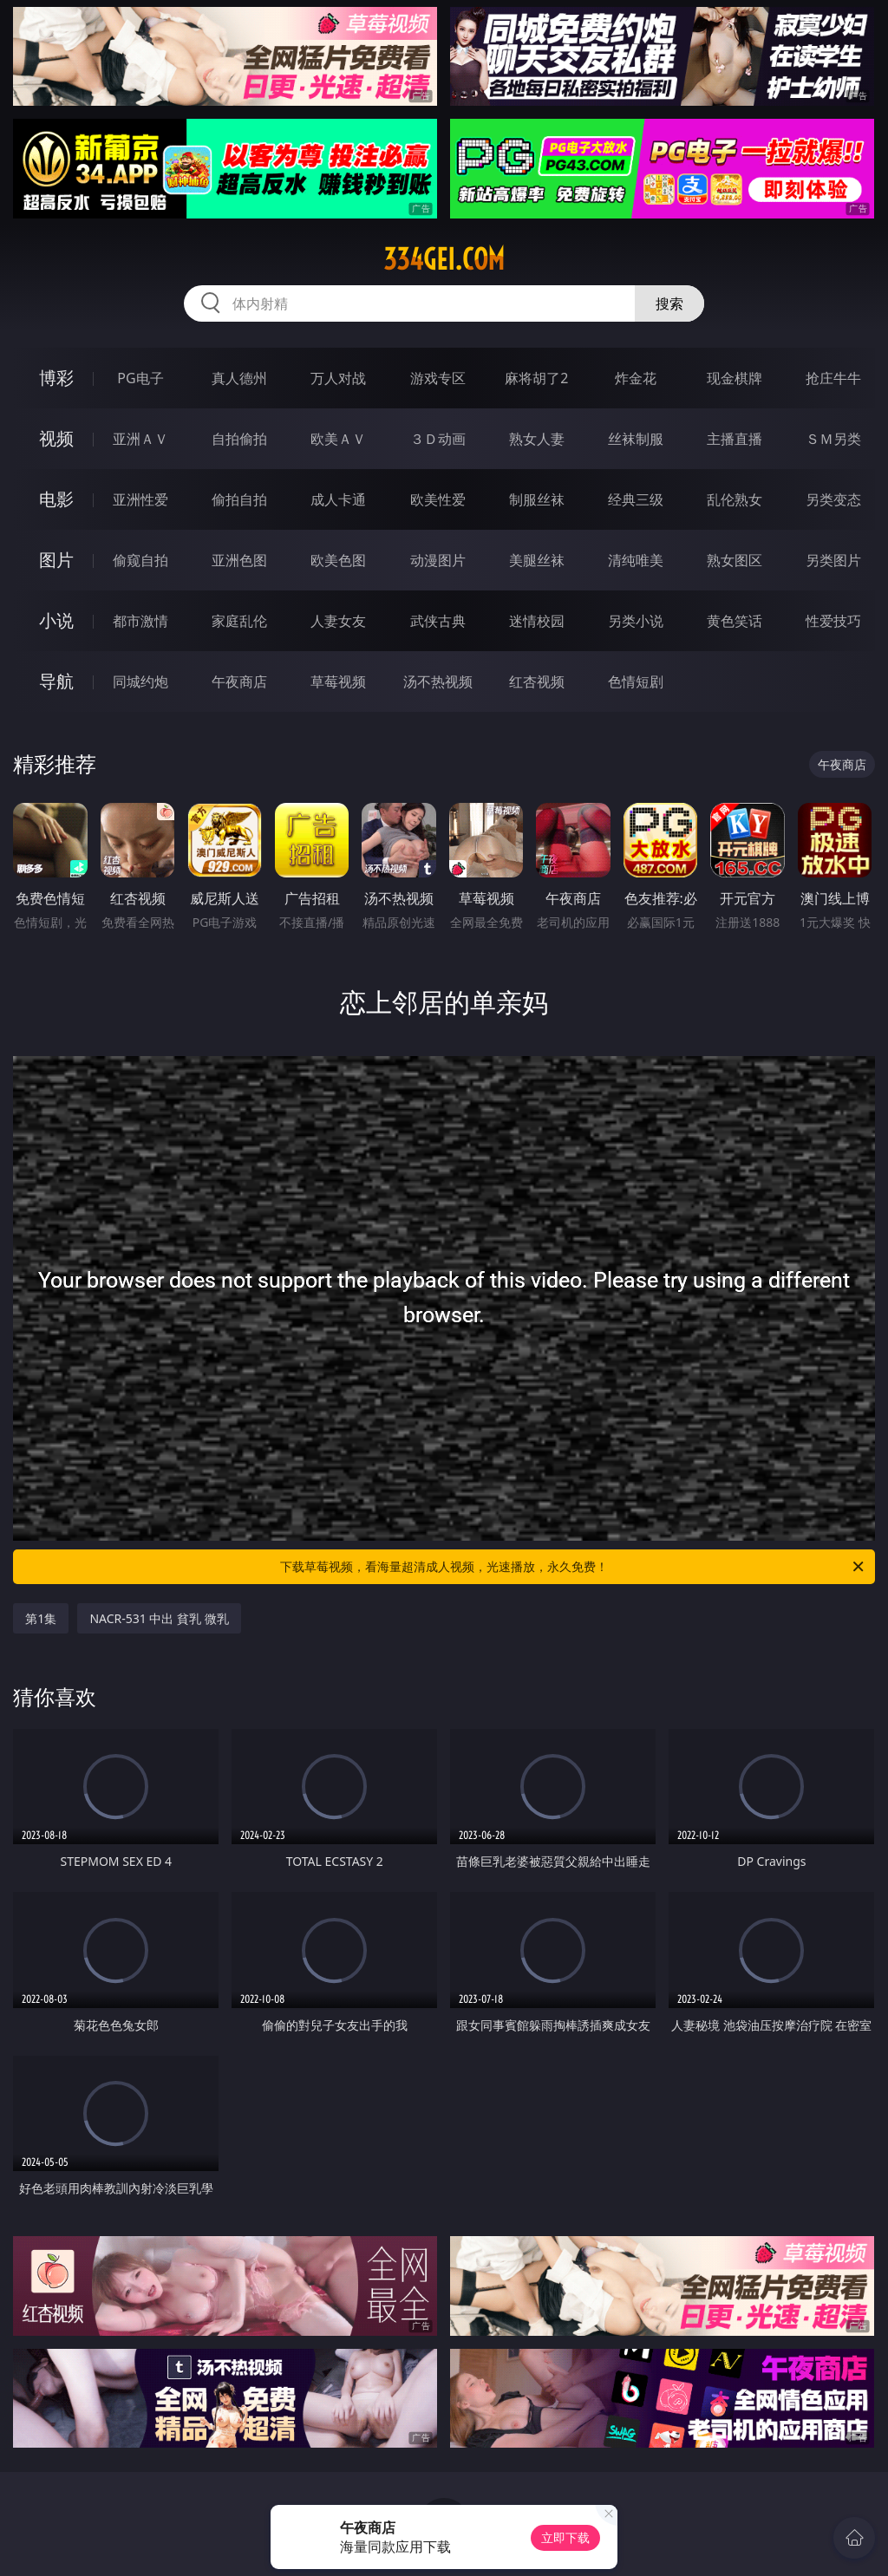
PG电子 (140, 378)
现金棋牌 (734, 378)
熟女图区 (734, 560)
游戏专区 (438, 378)
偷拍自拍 (239, 499)
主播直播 (734, 438)
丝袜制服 (635, 438)
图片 (56, 559)
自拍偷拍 (239, 438)
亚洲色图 (239, 560)
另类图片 (833, 560)
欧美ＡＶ (338, 438)
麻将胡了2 (536, 378)
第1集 (40, 1618)
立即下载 (565, 2537)
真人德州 (239, 378)
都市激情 (140, 620)
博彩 (56, 377)
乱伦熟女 (734, 499)
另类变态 (833, 499)
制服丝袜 (537, 499)
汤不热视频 (438, 681)
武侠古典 (438, 620)
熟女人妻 (537, 438)
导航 (56, 681)
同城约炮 (140, 681)
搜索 (669, 303)
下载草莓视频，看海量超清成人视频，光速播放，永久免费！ (573, 1566)
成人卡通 (338, 499)
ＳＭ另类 (833, 438)
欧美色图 (338, 560)
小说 (56, 620)
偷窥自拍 (140, 560)
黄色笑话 (734, 620)
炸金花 (635, 378)
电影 (56, 499)
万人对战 (338, 378)
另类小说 (635, 620)
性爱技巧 (833, 620)
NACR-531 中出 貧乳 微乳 (158, 1618)
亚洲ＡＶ (140, 438)
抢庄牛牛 (833, 378)
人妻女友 (338, 620)
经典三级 (635, 499)
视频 (56, 438)
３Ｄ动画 (438, 438)
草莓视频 (338, 681)
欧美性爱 (438, 499)
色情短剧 (635, 681)
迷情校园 (537, 620)
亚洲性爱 (140, 499)
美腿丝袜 (537, 560)
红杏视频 (537, 681)
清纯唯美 (635, 560)
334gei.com (444, 259)
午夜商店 (239, 681)
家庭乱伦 (239, 620)
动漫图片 (438, 560)
